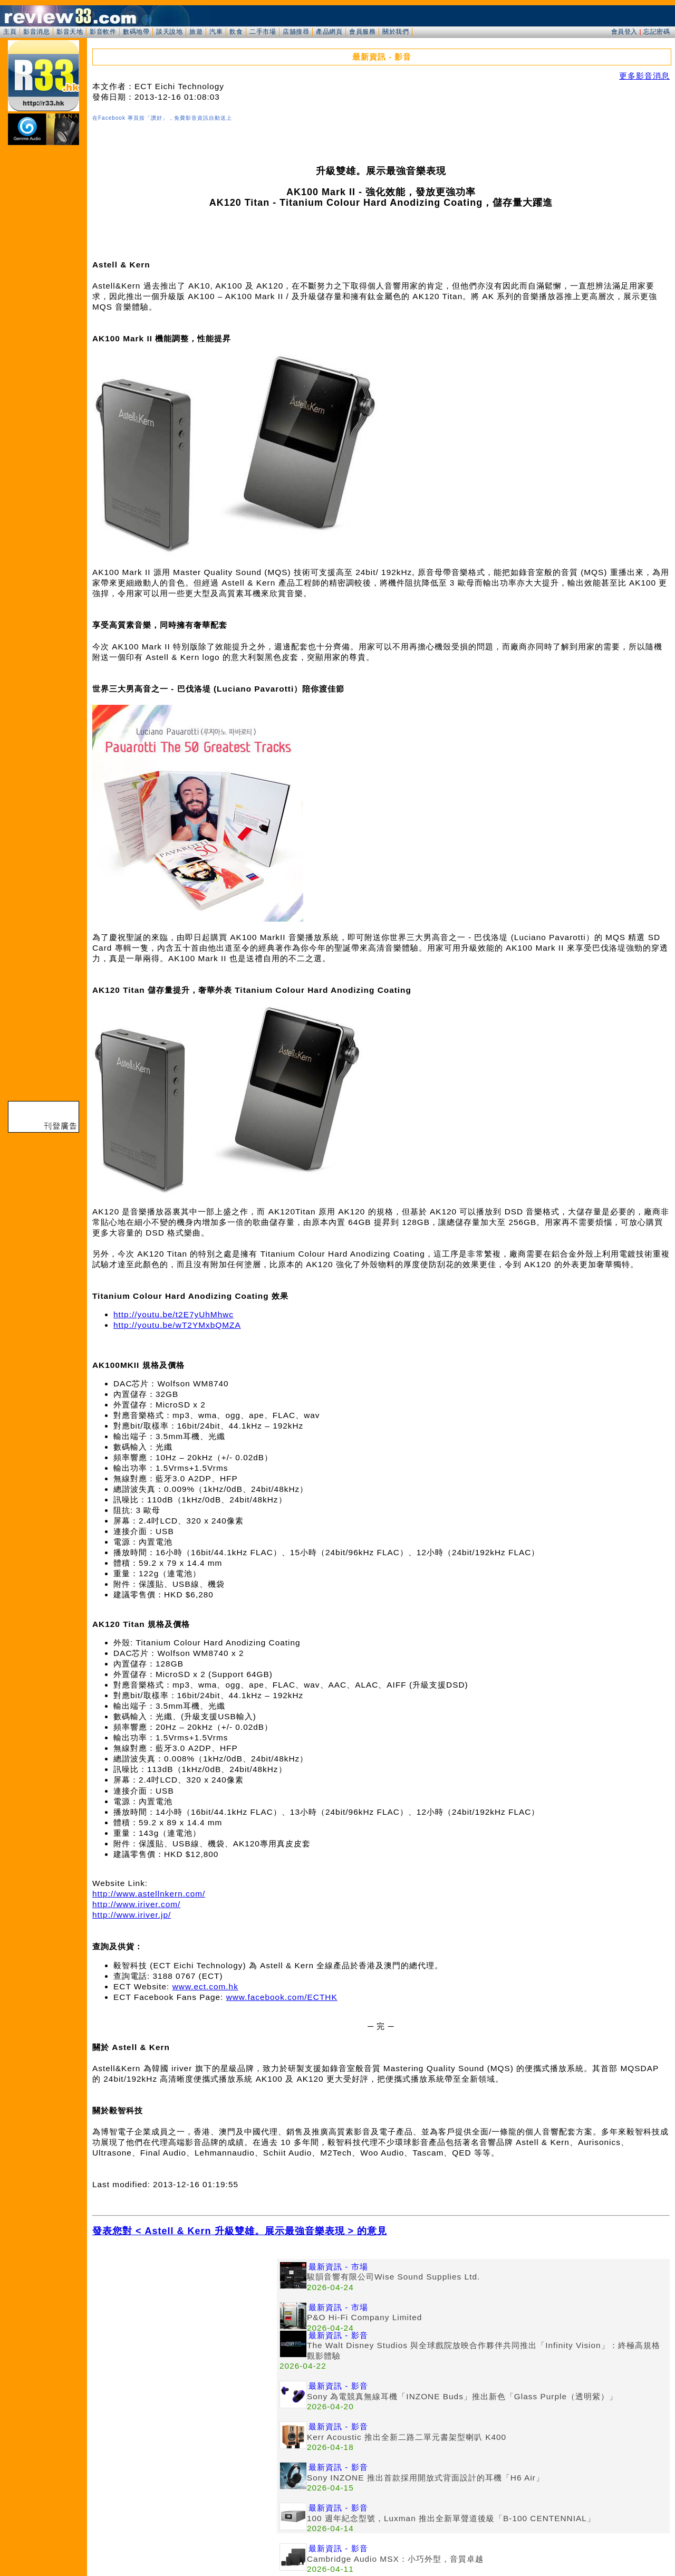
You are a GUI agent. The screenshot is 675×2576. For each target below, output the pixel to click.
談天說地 (169, 31)
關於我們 (395, 31)
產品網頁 (329, 31)
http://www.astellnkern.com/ (148, 1893)
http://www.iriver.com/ (136, 1904)
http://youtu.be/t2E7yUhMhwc (173, 1314)
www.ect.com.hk (205, 1986)
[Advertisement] (184, 2333)
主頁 (9, 31)
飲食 (236, 31)
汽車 (216, 31)
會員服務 (362, 31)
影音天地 (69, 31)
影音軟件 (103, 31)
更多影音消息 (644, 75)
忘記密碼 (656, 31)
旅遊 (195, 31)
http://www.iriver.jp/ (131, 1914)
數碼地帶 (136, 31)
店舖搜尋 (296, 31)
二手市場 (262, 31)
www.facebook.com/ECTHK (282, 1997)
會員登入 (624, 31)
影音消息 (36, 31)
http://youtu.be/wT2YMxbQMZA (177, 1324)
